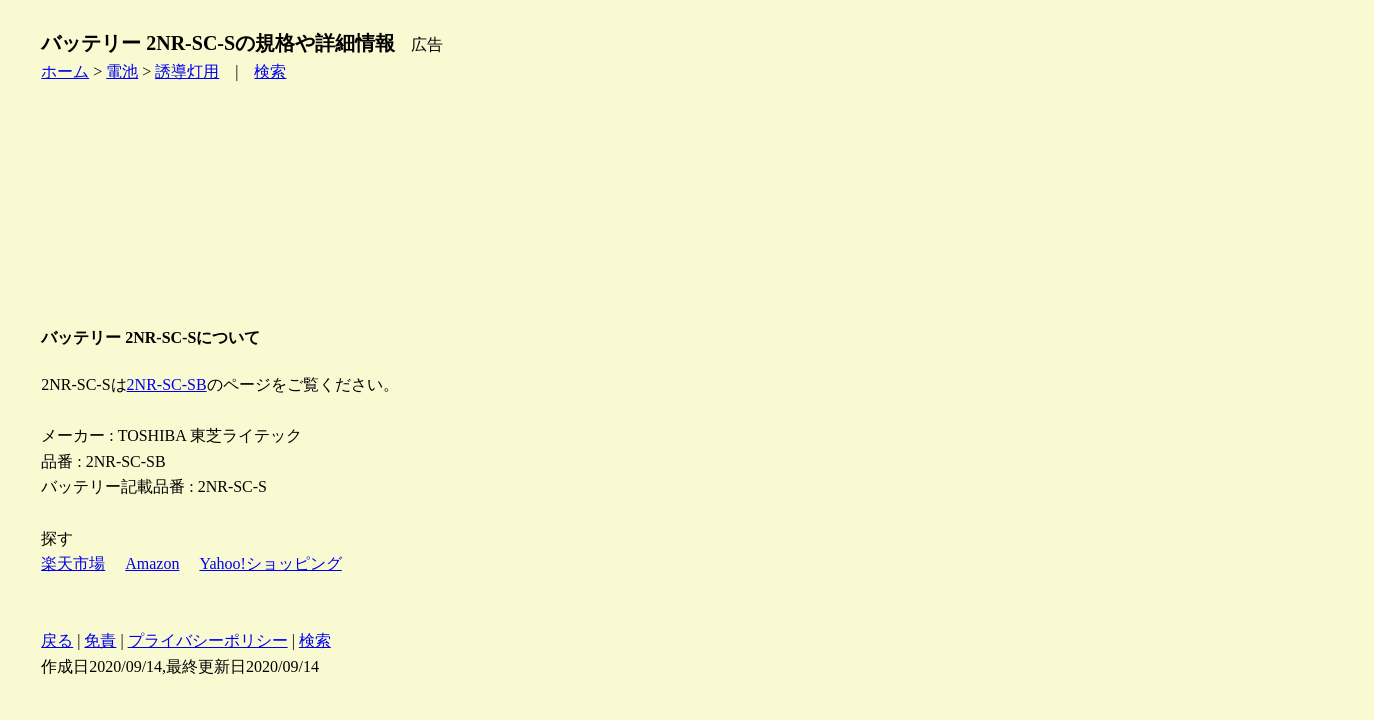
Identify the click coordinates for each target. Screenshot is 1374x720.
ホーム (65, 71)
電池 (122, 71)
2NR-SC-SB (167, 384)
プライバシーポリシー (208, 640)
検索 (270, 71)
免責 (100, 640)
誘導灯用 (187, 71)
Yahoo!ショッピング (270, 563)
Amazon (152, 563)
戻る (57, 640)
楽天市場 (73, 563)
